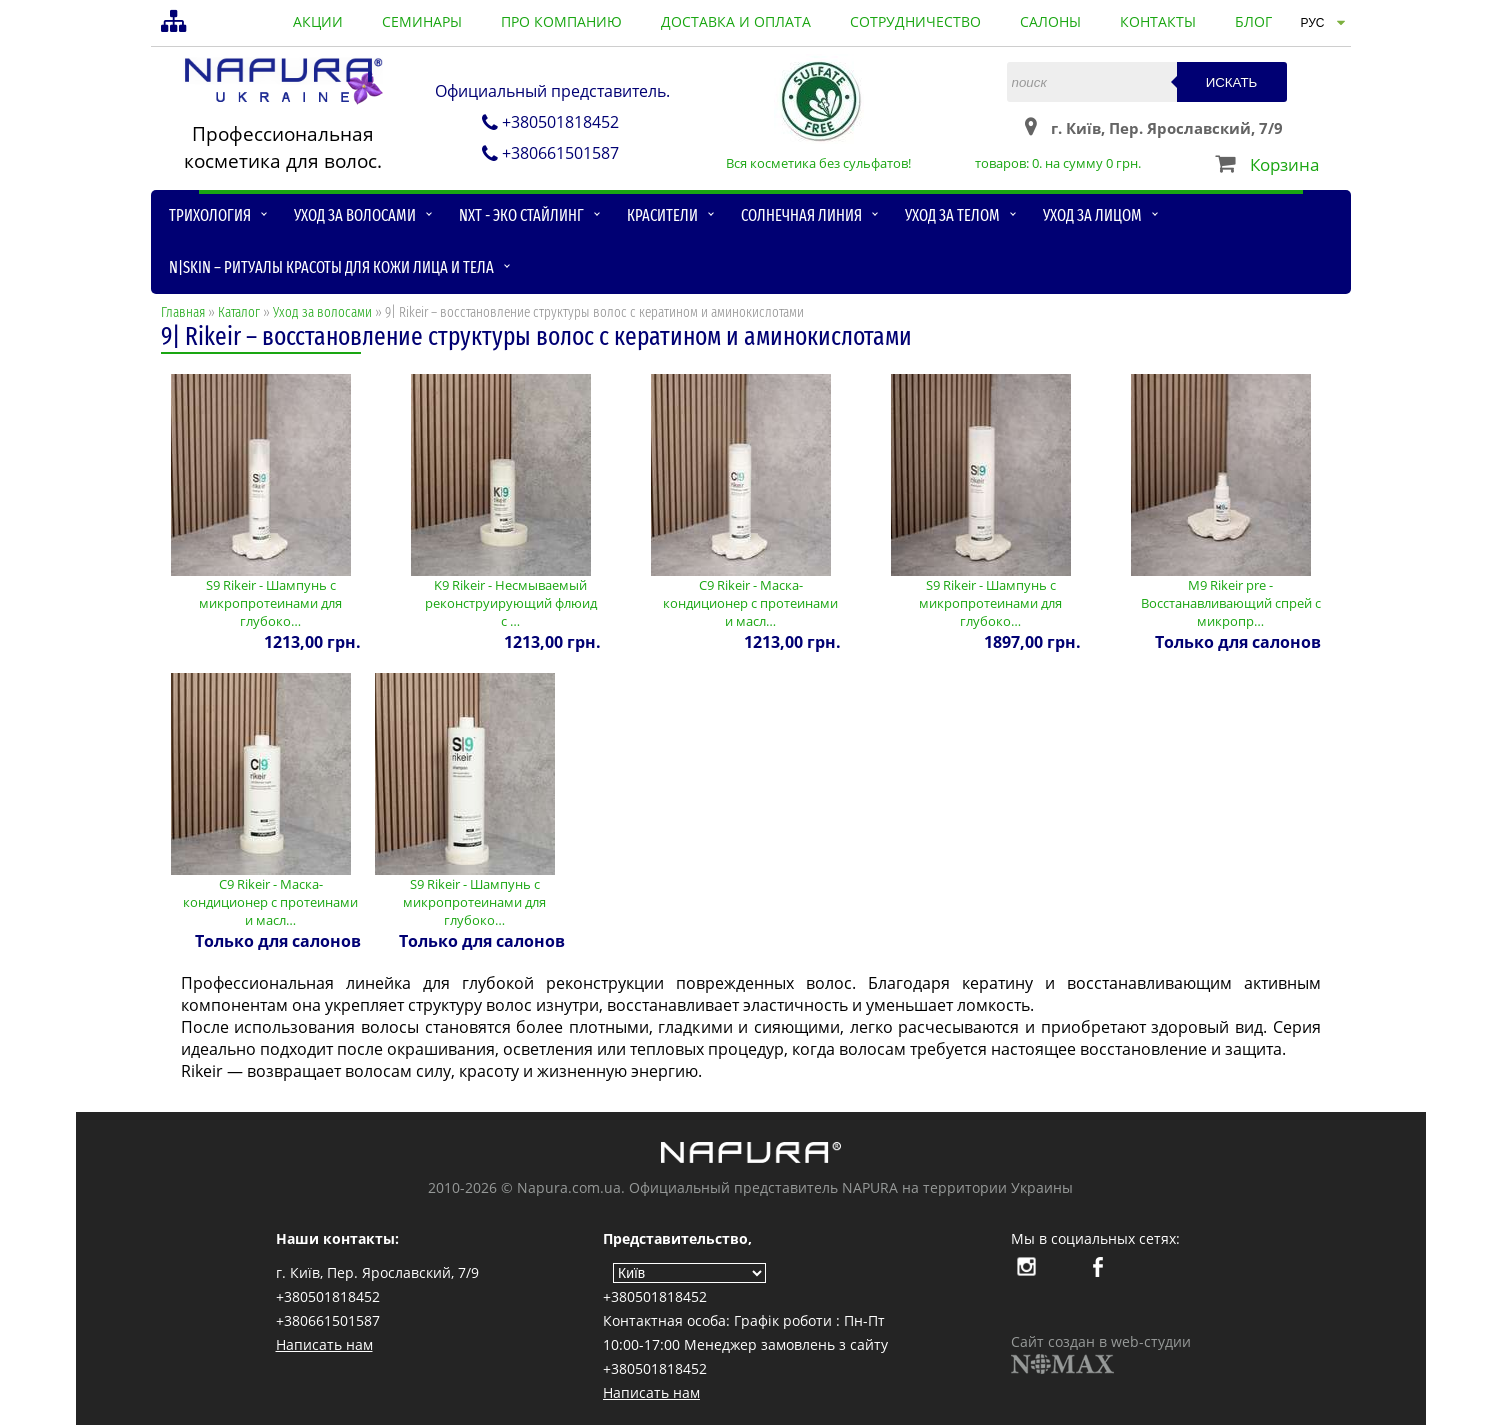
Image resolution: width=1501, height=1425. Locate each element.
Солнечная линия (801, 215)
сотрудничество (915, 21)
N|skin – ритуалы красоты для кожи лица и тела (331, 267)
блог (1253, 21)
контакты (1158, 21)
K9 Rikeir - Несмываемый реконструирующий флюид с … (511, 603)
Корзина (1284, 164)
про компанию (561, 21)
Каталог (239, 312)
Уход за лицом (1092, 215)
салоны (1050, 21)
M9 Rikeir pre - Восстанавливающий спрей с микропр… (1231, 603)
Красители (662, 215)
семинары (422, 21)
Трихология (210, 215)
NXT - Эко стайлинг (521, 215)
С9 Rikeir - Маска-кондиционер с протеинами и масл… (750, 603)
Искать (1232, 82)
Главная (183, 312)
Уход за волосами (355, 215)
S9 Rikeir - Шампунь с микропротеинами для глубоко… (270, 603)
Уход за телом (952, 215)
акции (318, 21)
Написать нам (324, 1344)
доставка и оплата (736, 21)
